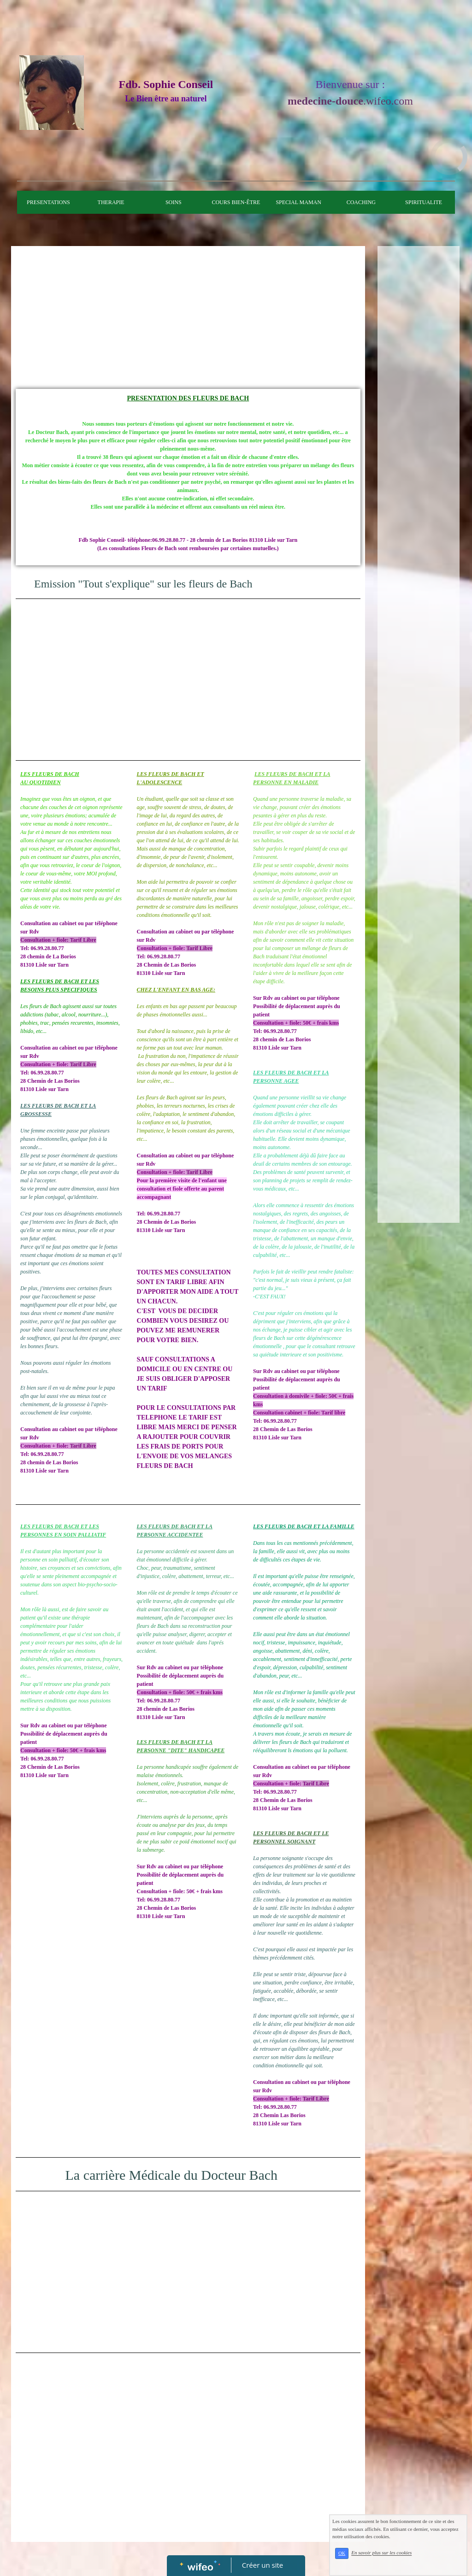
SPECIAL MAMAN (298, 202)
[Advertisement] (188, 319)
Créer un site (262, 2565)
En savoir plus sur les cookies (381, 2553)
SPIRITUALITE (423, 202)
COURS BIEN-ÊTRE (236, 202)
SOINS (173, 202)
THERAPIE (111, 202)
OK (341, 2553)
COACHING (361, 202)
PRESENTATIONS (48, 202)
